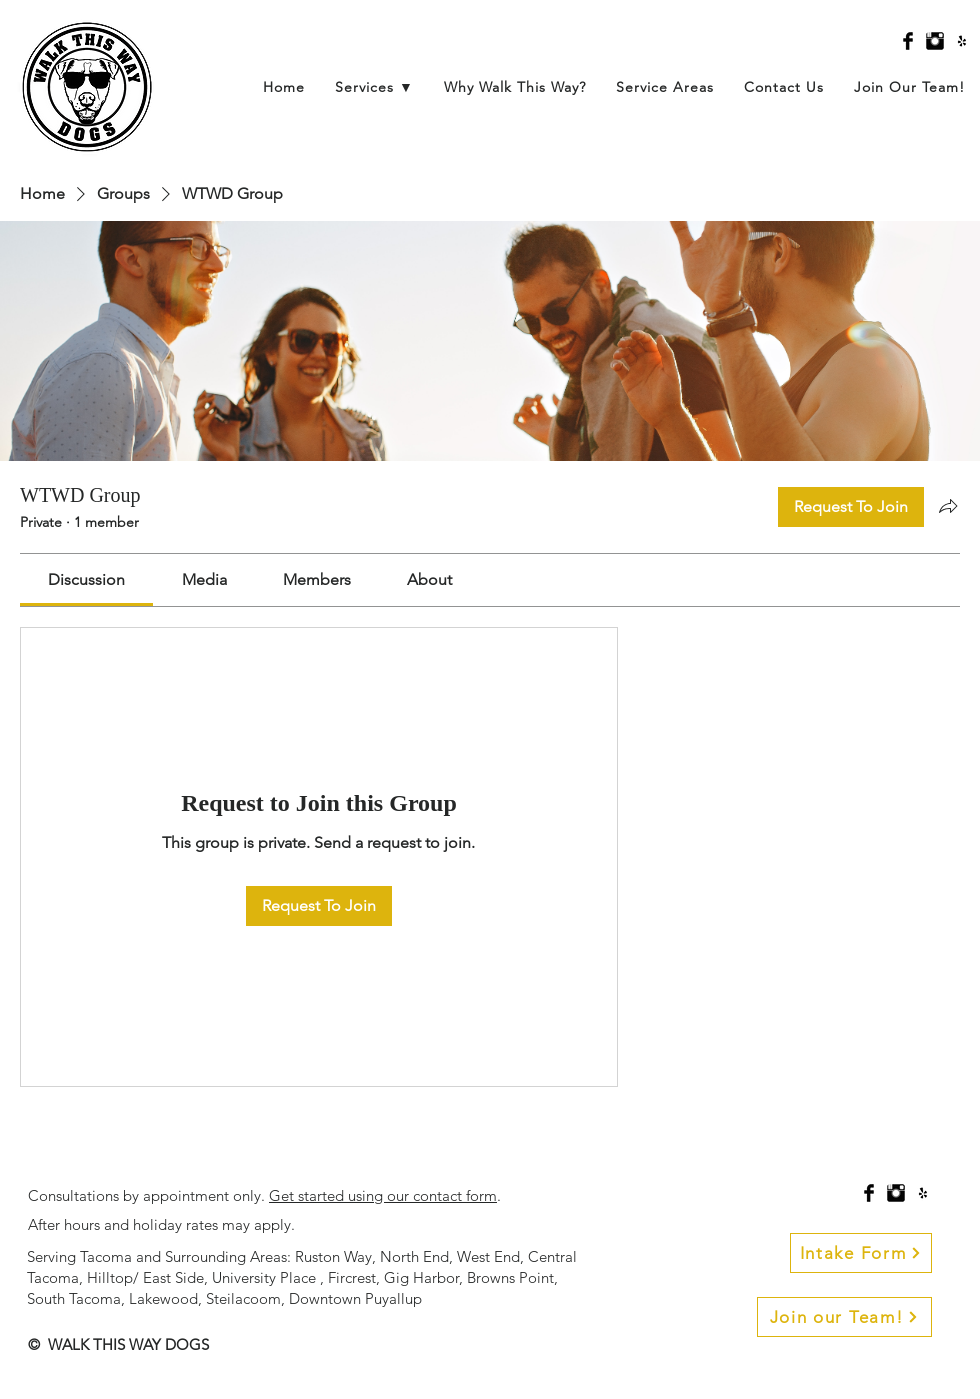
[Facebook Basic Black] (908, 41)
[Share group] (948, 506)
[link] (86, 579)
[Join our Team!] (844, 1317)
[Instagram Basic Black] (935, 41)
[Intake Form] (861, 1253)
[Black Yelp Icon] (962, 41)
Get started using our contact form (383, 1195)
